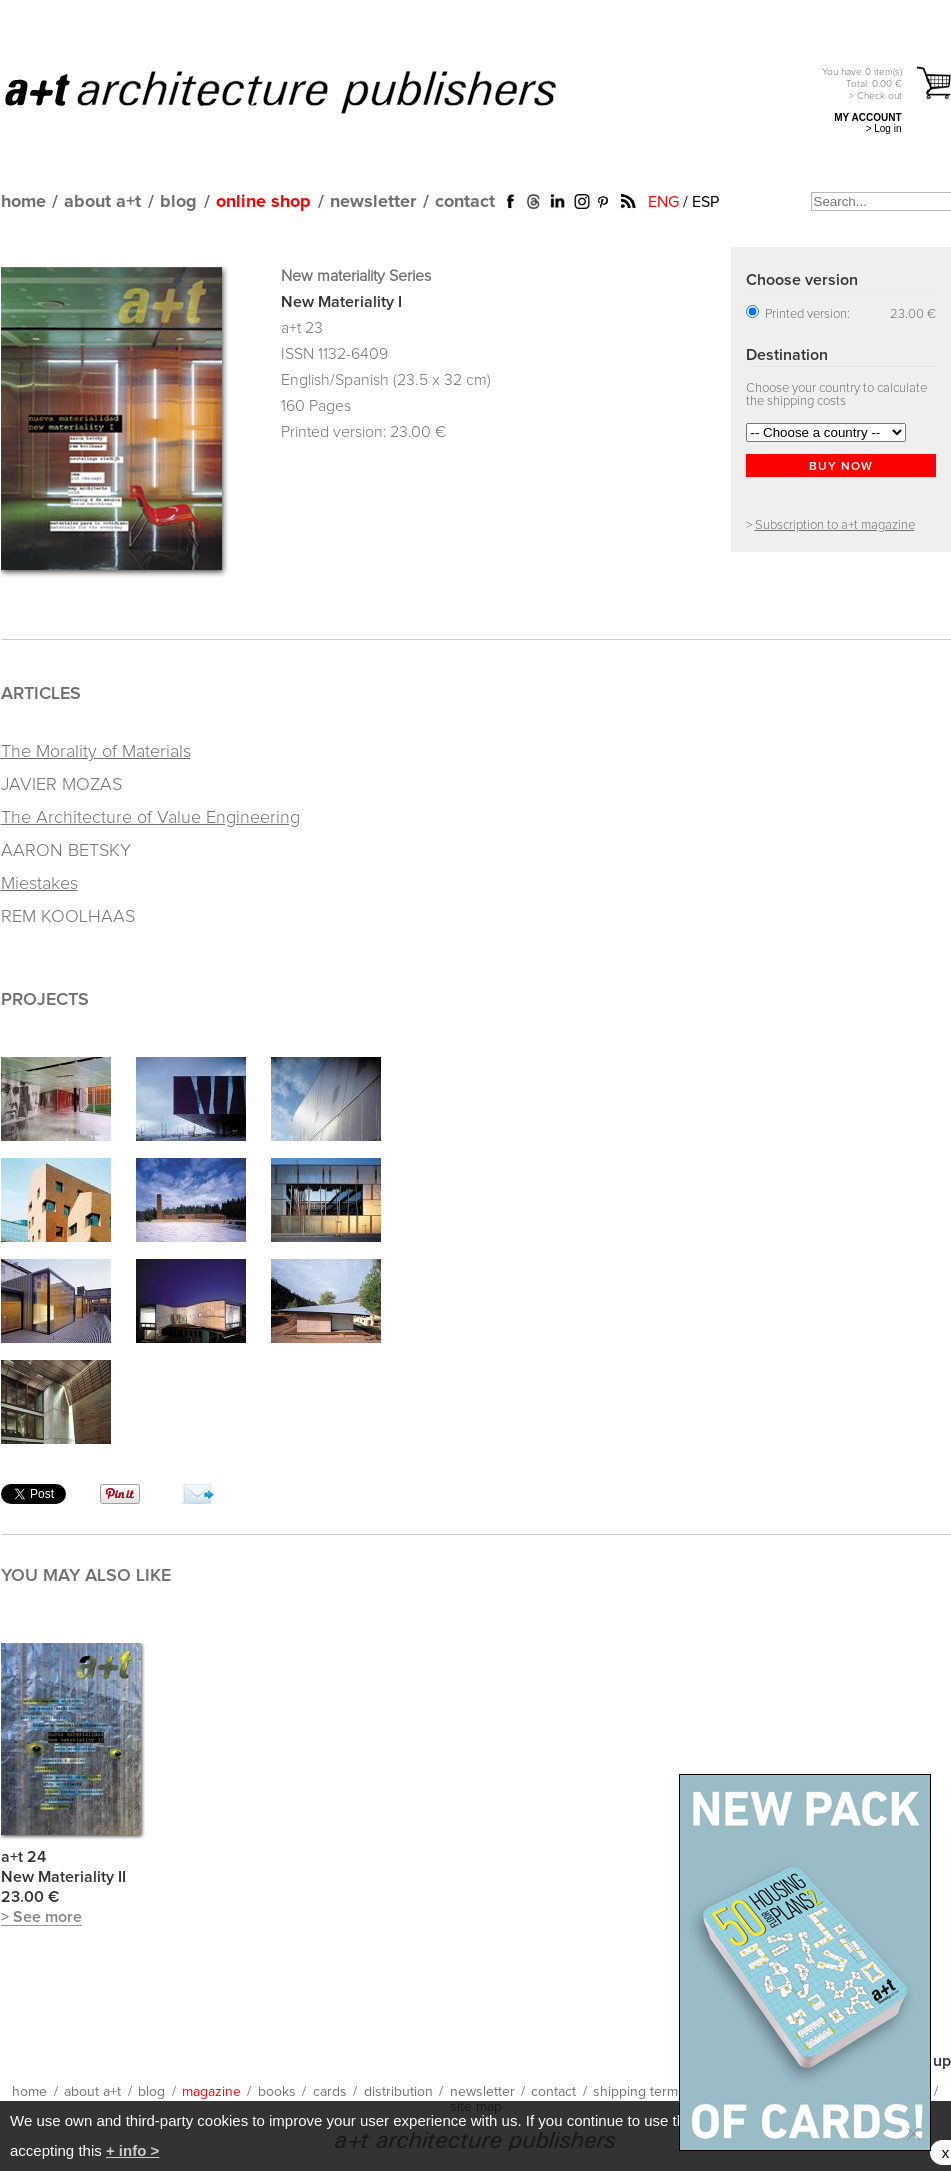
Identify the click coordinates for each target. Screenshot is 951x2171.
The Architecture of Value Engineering (150, 818)
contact (465, 202)
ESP (705, 202)
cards (330, 2092)
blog (178, 202)
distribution (398, 2092)
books (277, 2092)
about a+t (102, 202)
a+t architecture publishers (305, 91)
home (23, 202)
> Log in (884, 128)
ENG (663, 202)
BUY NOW (841, 467)
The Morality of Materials (96, 752)
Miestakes (39, 884)
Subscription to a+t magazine (835, 525)
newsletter (373, 202)
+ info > (132, 2150)
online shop (263, 202)
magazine (211, 2092)
